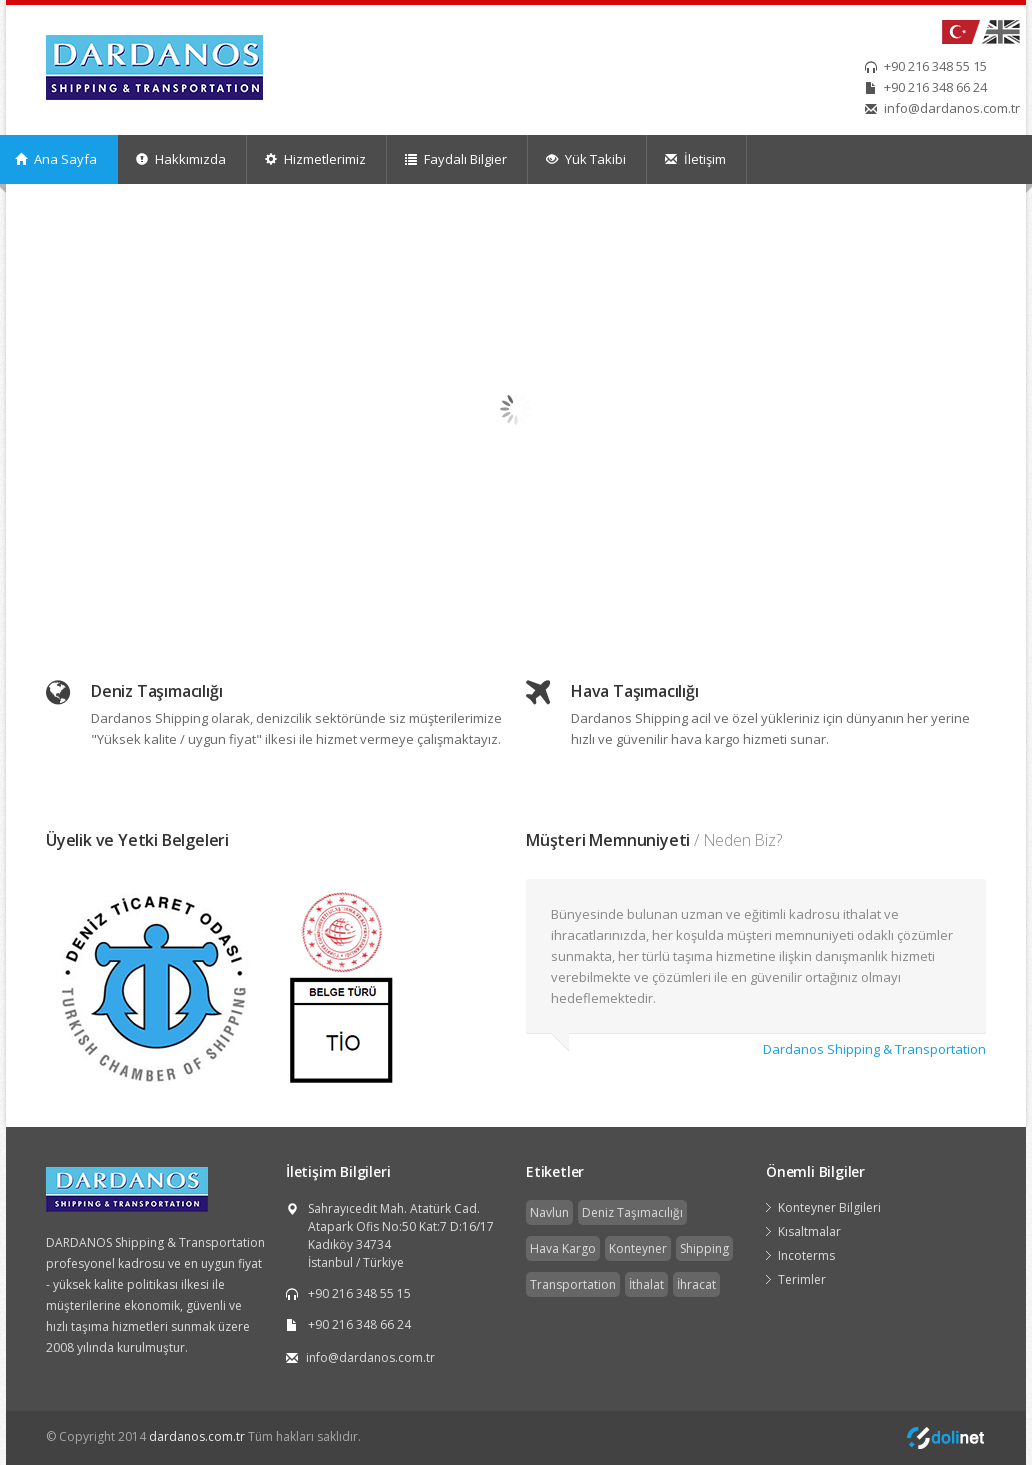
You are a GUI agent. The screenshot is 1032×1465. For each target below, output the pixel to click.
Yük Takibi (586, 159)
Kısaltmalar (809, 1231)
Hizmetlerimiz (315, 159)
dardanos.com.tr (197, 1436)
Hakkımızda (181, 159)
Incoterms (806, 1255)
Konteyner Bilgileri (829, 1207)
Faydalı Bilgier (456, 159)
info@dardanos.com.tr (952, 108)
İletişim (695, 159)
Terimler (802, 1279)
